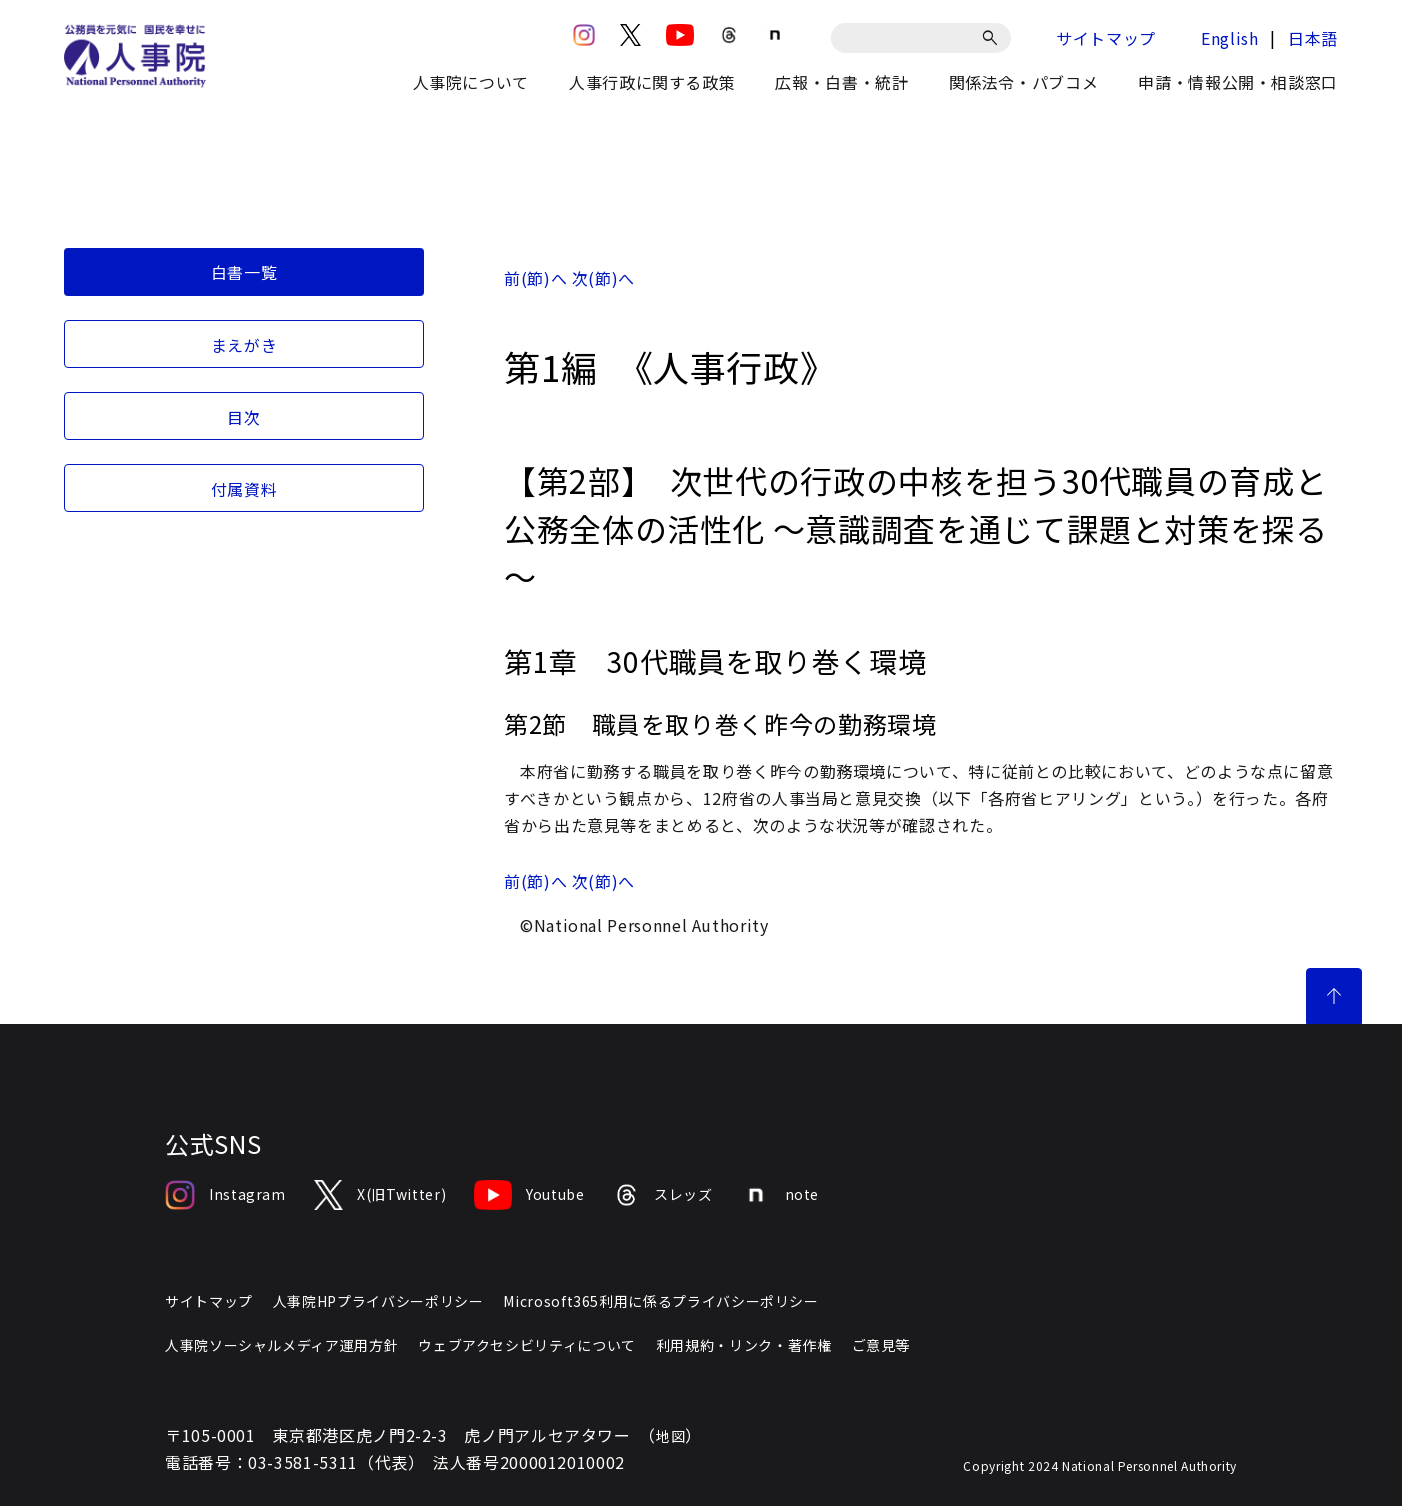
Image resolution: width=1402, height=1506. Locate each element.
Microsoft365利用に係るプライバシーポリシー (660, 1301)
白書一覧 (244, 272)
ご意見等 (881, 1345)
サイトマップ (1106, 38)
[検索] (993, 38)
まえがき (244, 345)
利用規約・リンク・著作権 (744, 1345)
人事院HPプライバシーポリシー (378, 1301)
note (780, 1195)
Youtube (529, 1195)
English (1229, 38)
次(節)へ (603, 278)
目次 (243, 417)
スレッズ (663, 1195)
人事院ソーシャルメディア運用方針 (281, 1345)
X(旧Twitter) (380, 1195)
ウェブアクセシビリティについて (527, 1345)
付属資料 (244, 489)
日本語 (1313, 38)
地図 (670, 1436)
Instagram (225, 1195)
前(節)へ (535, 278)
